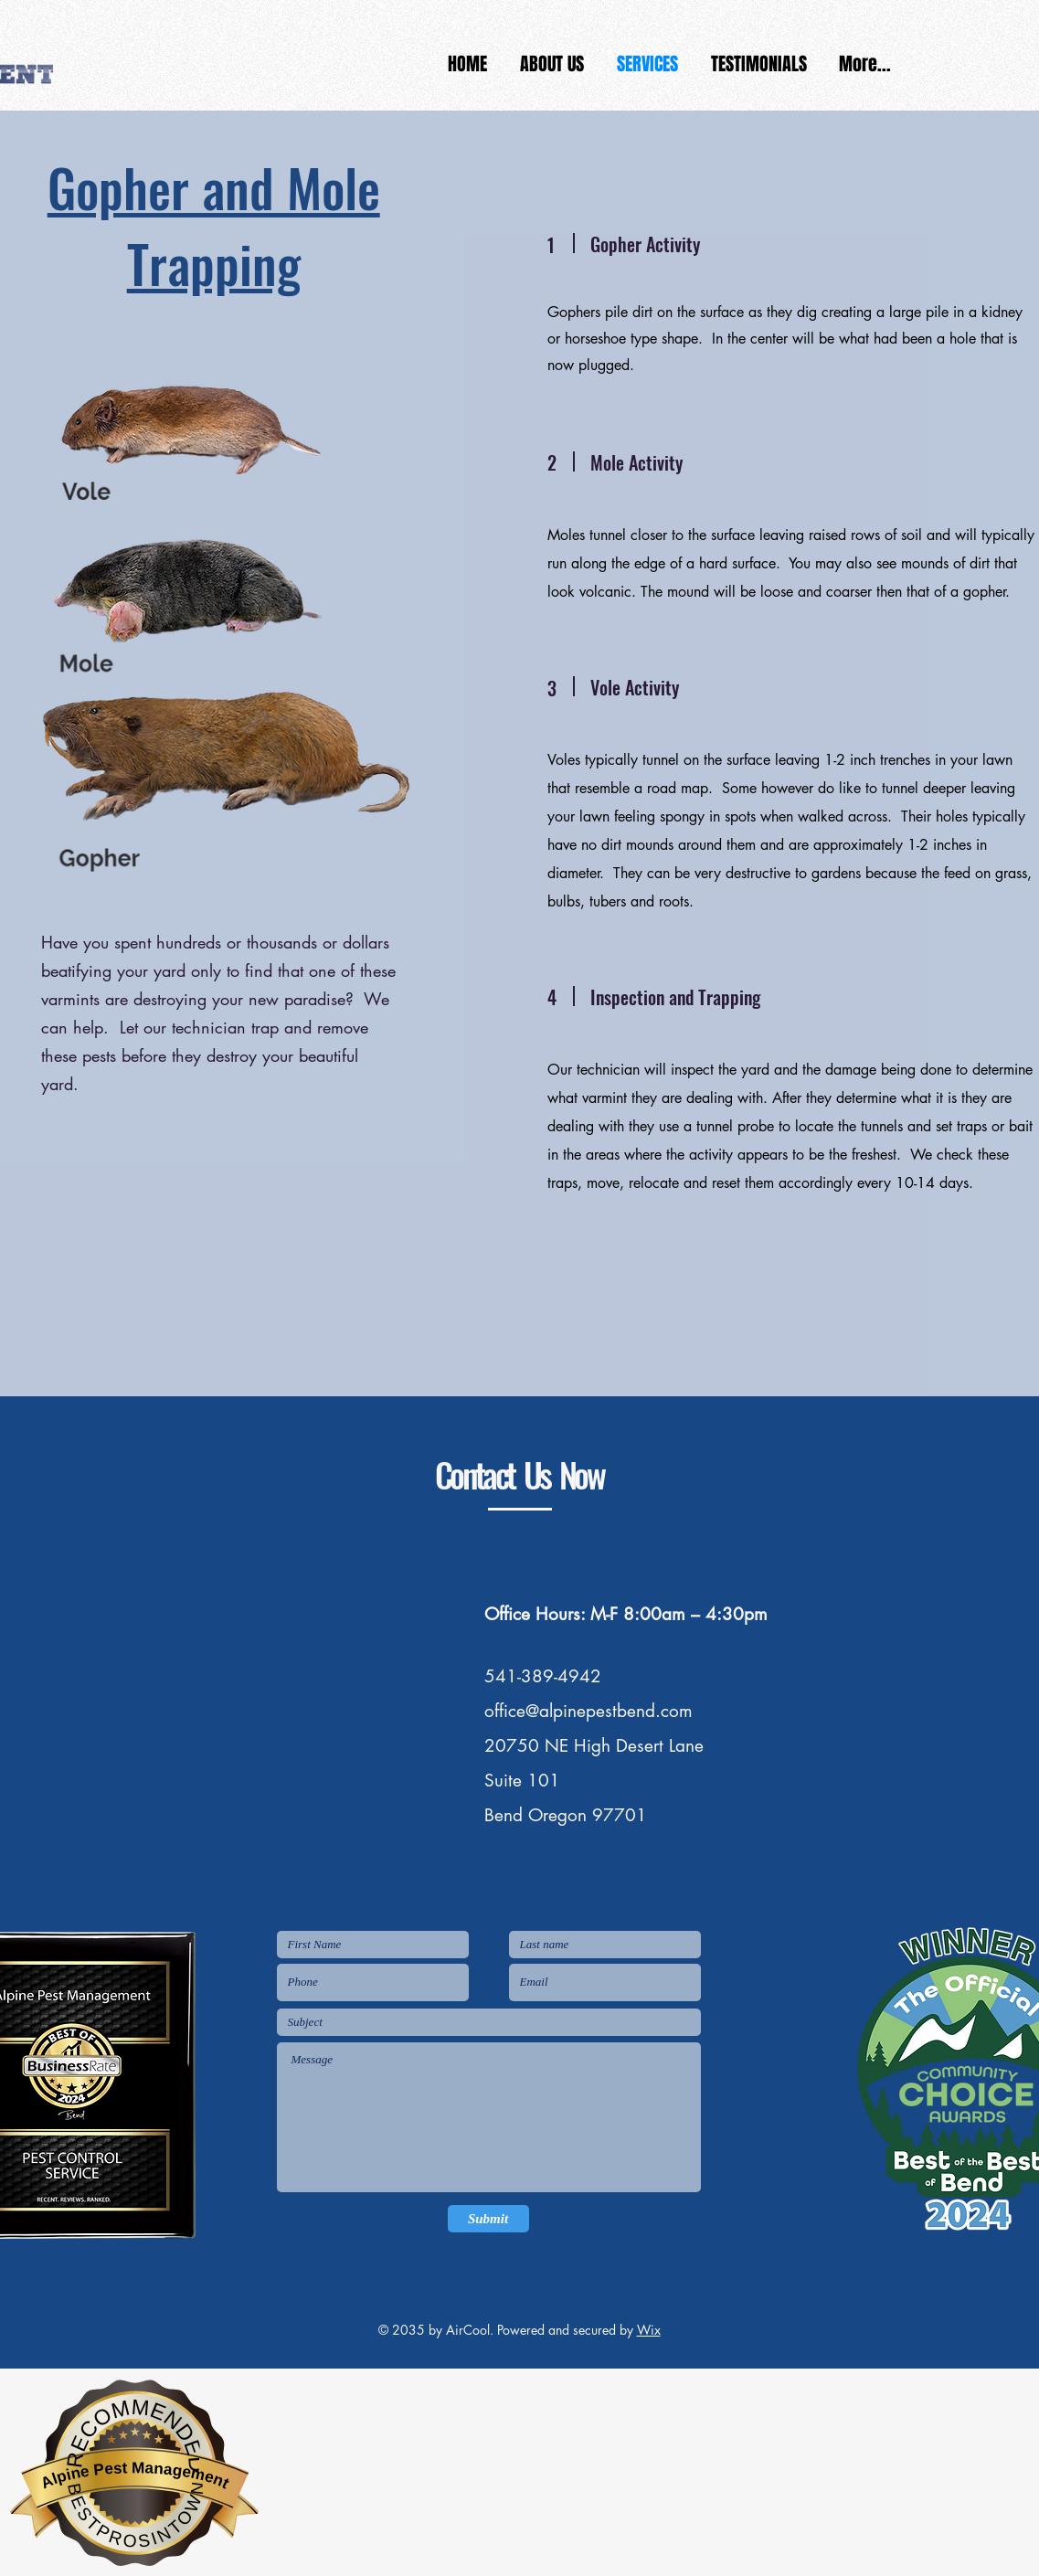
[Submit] (488, 2218)
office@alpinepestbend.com (588, 1711)
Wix (649, 2329)
